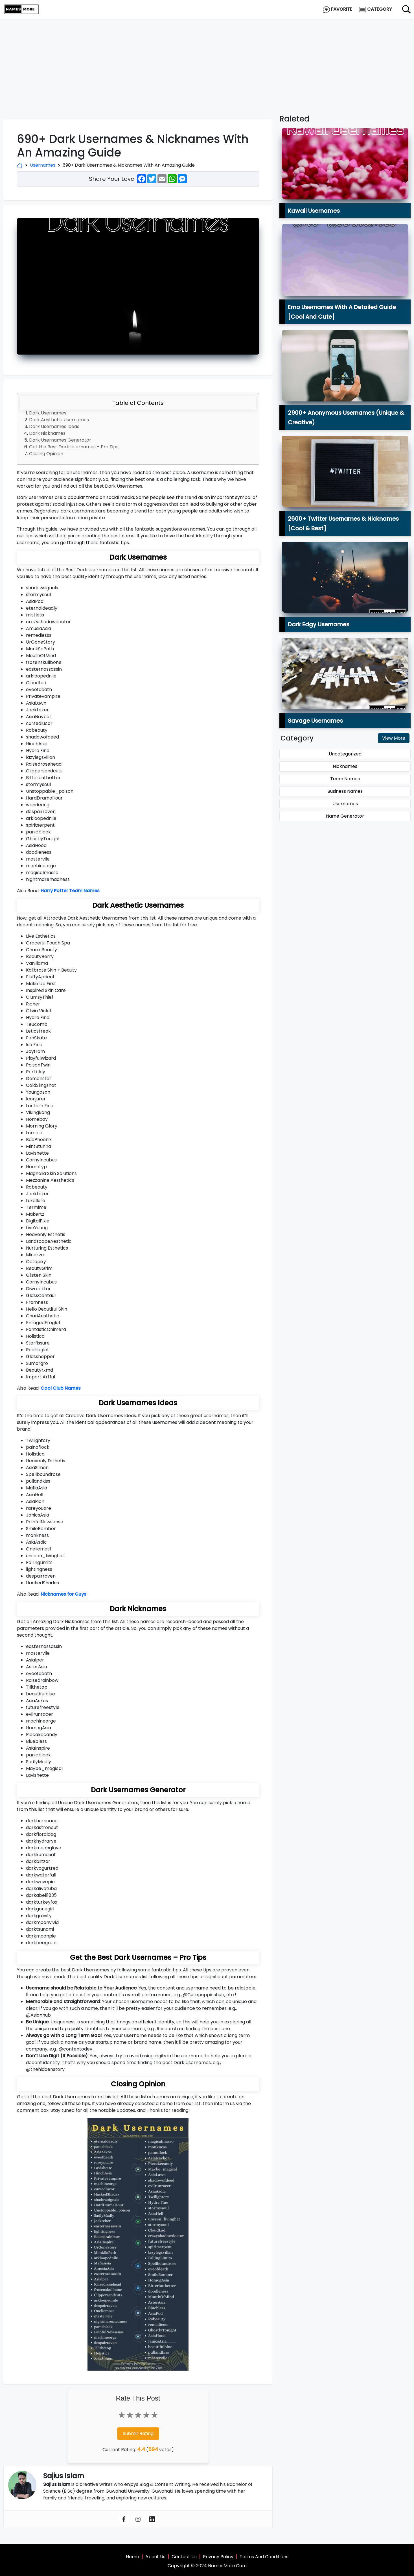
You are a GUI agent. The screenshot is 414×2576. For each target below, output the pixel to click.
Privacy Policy (218, 2556)
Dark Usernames (47, 413)
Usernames (42, 165)
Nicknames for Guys (63, 1594)
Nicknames (345, 766)
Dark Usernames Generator (60, 440)
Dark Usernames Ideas (54, 426)
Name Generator (345, 816)
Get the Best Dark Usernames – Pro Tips (74, 447)
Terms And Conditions (264, 2556)
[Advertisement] (207, 61)
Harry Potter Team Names (70, 890)
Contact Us (184, 2556)
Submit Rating (138, 2433)
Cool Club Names (61, 1388)
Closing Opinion (46, 453)
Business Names (345, 791)
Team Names (345, 779)
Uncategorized (345, 754)
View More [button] (393, 738)
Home (132, 2556)
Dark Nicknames (47, 433)
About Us (155, 2556)
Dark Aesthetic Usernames (59, 419)
